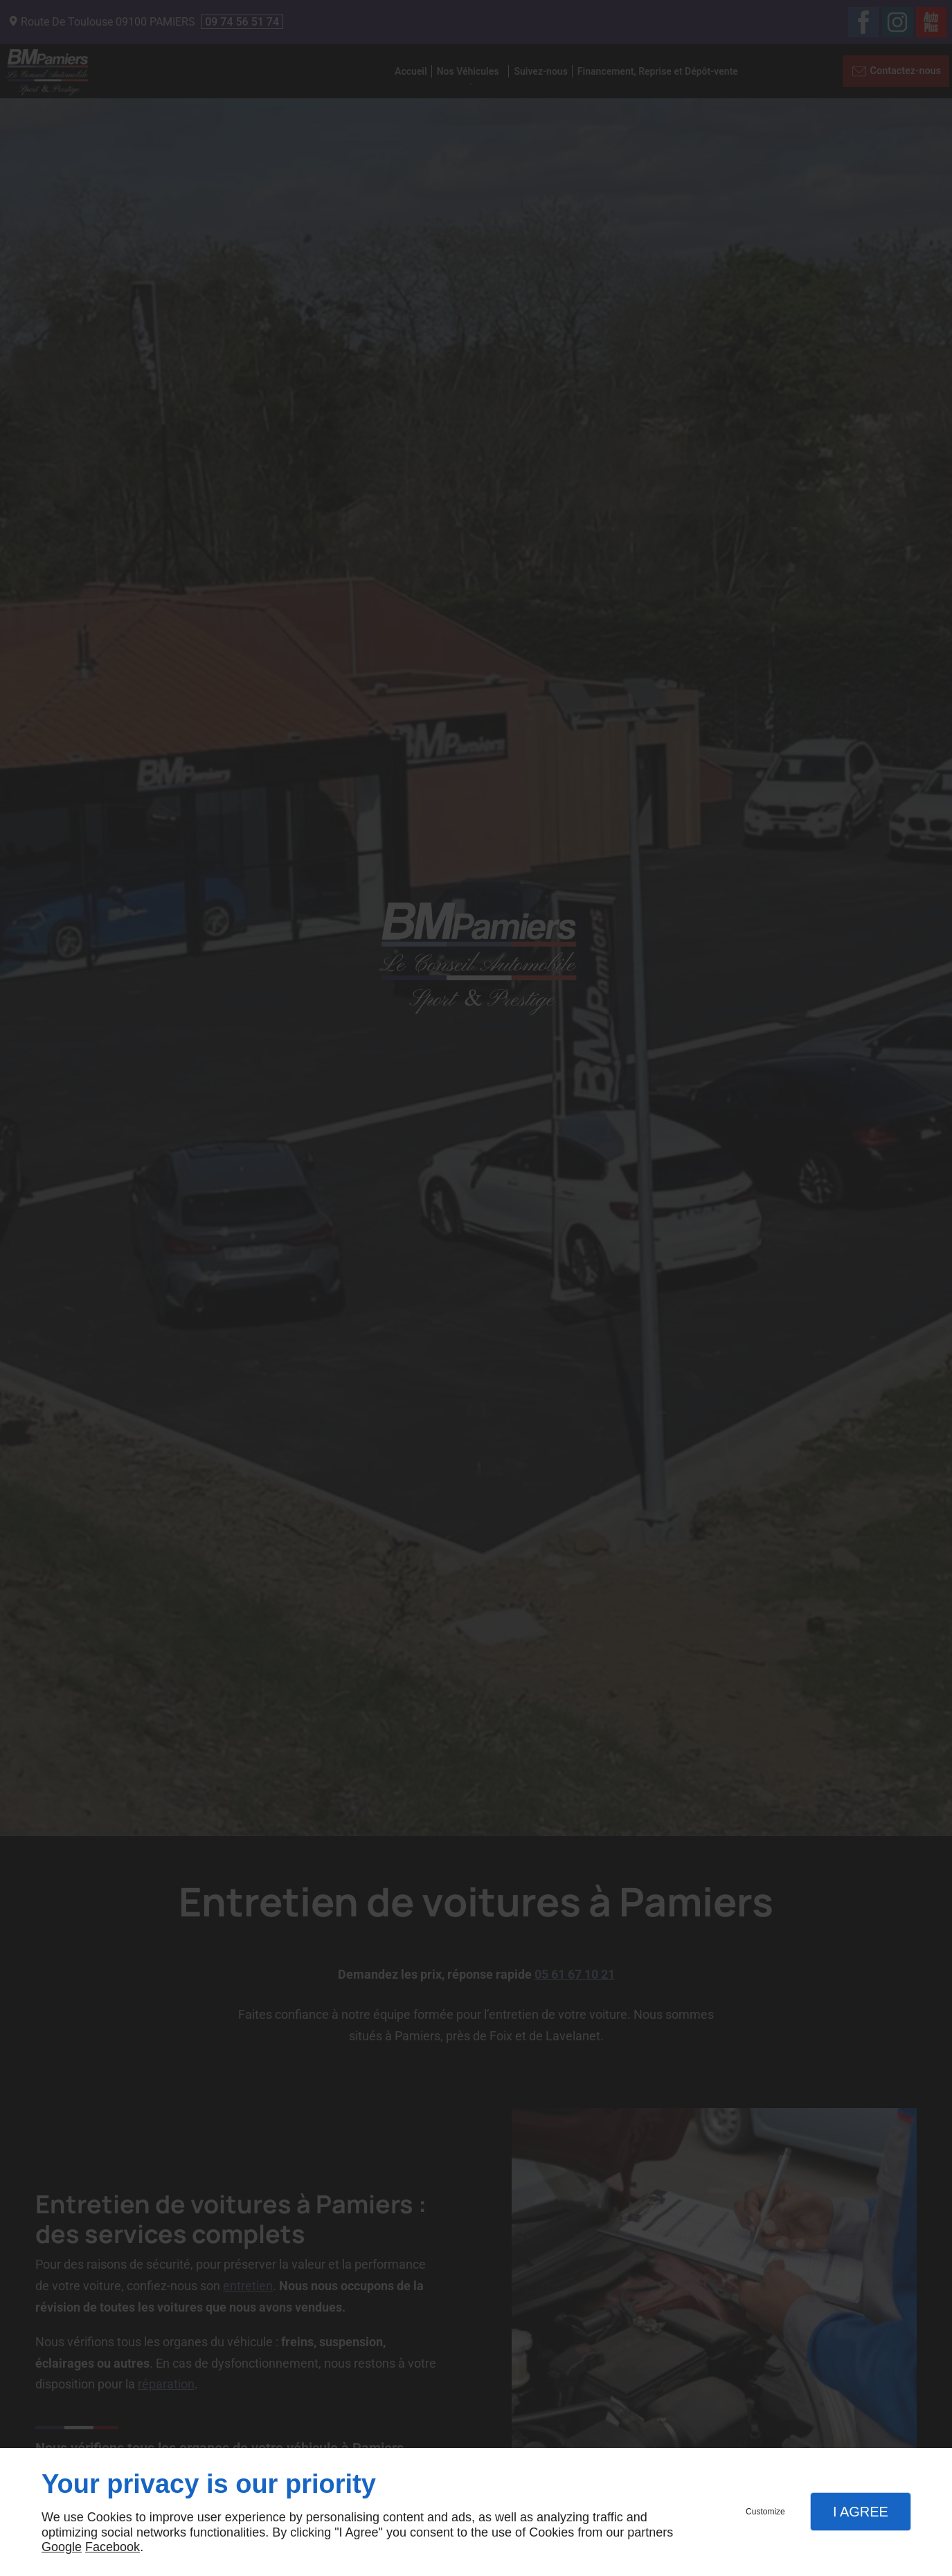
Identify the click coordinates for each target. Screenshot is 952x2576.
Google (62, 2547)
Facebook (112, 2547)
